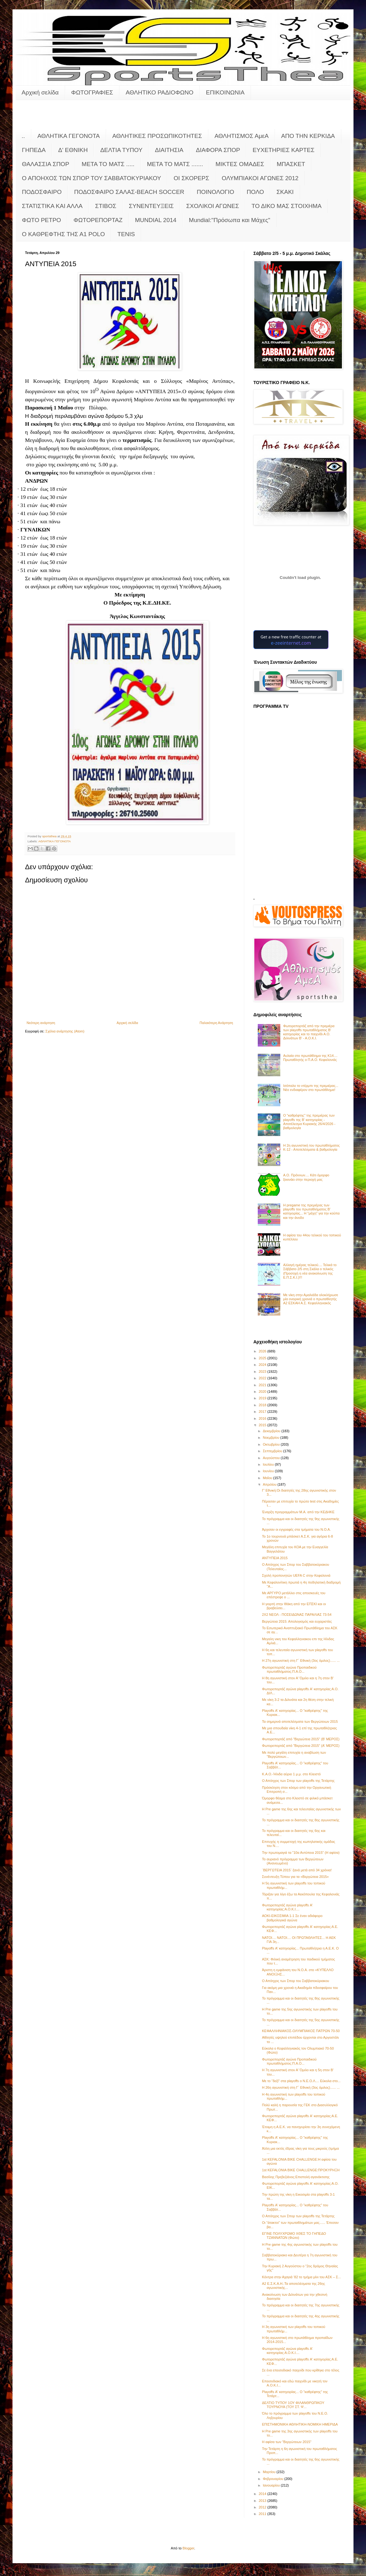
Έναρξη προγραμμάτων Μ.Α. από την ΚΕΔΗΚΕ (298, 1512)
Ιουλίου (269, 1464)
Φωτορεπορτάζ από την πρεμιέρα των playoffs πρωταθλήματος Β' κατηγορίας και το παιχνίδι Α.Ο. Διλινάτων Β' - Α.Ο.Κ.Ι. (308, 1032)
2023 (263, 1371)
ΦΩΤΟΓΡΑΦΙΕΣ (92, 92)
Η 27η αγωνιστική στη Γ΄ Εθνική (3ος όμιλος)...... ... (300, 1660)
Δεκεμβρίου (272, 1431)
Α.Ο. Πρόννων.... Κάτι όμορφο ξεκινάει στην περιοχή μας (306, 1177)
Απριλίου (270, 1484)
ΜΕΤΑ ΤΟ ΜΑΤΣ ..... (108, 164)
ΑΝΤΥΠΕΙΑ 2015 (274, 1558)
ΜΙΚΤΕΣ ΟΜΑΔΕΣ (240, 164)
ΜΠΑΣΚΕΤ (291, 164)
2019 (263, 1398)
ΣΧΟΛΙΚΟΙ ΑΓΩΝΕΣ (212, 206)
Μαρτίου (270, 2472)
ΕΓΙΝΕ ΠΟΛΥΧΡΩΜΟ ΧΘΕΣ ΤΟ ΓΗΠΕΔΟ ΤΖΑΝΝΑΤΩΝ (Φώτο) (294, 2235)
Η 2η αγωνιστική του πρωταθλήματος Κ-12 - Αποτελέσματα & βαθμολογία (311, 1147)
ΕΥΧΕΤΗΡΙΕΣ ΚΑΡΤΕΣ (283, 150)
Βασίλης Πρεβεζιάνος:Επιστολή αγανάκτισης (295, 2177)
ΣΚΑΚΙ (285, 192)
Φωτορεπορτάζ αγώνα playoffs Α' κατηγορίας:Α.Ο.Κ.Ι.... (287, 1907)
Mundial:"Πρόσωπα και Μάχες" (229, 220)
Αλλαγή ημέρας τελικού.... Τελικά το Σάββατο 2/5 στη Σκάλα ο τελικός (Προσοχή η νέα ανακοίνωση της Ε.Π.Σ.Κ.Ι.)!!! (310, 1271)
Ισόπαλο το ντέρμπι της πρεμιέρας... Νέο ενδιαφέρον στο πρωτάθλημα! (310, 1088)
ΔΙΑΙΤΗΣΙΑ (169, 150)
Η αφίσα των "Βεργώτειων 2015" (286, 2442)
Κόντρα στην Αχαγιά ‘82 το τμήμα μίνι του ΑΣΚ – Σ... (301, 2277)
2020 (263, 1391)
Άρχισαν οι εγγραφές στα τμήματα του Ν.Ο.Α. (296, 1529)
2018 (263, 1405)
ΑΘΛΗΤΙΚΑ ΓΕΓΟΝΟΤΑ (69, 136)
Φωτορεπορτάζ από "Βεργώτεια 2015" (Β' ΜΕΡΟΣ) (300, 1739)
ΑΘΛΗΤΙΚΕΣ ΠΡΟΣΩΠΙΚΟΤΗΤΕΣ (157, 136)
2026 (263, 1351)
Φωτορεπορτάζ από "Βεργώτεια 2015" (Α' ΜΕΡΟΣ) (300, 1745)
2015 (263, 1425)
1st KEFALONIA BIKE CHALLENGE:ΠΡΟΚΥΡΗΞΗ (300, 2170)
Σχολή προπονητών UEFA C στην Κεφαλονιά (296, 1575)
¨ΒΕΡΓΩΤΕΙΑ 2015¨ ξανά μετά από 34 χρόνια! (297, 1870)
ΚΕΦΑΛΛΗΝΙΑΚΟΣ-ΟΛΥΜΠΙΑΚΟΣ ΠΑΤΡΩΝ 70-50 (300, 2031)
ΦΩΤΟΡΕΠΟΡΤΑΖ (98, 220)
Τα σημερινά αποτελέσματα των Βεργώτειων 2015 (300, 1721)
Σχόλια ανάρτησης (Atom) (64, 1031)
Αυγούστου (272, 1458)
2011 (263, 2514)
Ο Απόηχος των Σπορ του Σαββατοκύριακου (295, 1981)
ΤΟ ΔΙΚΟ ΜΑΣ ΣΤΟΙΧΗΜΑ (287, 206)
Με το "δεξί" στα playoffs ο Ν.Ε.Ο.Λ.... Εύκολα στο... (301, 2081)
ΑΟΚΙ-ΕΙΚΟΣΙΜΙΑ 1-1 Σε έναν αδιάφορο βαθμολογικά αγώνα (292, 1918)
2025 (263, 1358)
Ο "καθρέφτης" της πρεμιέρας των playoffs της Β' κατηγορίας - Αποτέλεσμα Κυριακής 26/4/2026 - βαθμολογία (309, 1121)
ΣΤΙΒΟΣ (105, 206)
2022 (263, 1378)
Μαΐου (268, 1478)
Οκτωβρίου (272, 1444)
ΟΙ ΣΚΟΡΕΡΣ (191, 178)
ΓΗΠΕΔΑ (34, 150)
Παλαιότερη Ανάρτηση (216, 1023)
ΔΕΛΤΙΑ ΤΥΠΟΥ (121, 150)
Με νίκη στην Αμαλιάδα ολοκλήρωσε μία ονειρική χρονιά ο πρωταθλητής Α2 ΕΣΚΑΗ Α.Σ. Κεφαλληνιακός (310, 1299)
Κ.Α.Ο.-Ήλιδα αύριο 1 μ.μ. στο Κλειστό (291, 1774)
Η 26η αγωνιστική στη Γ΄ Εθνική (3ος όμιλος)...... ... (300, 2087)
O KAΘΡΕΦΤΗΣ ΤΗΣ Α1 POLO (63, 234)
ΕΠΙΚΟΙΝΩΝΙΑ (225, 92)
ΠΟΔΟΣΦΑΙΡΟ (42, 192)
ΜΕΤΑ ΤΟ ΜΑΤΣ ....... (175, 164)
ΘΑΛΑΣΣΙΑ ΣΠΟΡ (45, 164)
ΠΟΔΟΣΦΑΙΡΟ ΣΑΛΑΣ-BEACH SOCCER (129, 192)
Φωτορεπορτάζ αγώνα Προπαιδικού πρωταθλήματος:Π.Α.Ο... (289, 1669)
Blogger (188, 2548)
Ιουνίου (269, 1471)
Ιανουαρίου (272, 2485)
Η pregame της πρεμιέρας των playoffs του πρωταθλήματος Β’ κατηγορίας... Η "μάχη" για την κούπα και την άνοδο (311, 1211)
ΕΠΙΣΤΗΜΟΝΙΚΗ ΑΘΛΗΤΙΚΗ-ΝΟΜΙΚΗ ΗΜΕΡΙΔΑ (300, 2424)
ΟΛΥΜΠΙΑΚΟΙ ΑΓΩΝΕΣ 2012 (260, 178)
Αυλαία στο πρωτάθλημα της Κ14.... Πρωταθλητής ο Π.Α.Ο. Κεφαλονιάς (310, 1058)
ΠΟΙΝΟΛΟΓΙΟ (215, 192)
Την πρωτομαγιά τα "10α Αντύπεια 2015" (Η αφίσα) (300, 1852)
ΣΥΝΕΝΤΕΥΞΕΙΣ (151, 206)
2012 (263, 2507)
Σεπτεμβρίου (273, 1451)
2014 (263, 2494)
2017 (263, 1411)
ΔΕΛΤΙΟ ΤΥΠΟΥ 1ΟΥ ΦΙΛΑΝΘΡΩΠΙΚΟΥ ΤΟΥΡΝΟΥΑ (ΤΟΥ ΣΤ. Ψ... (293, 2405)
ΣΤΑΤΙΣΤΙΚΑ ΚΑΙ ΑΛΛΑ (52, 206)
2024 (263, 1365)
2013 (263, 2500)
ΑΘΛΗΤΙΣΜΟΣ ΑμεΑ (242, 136)
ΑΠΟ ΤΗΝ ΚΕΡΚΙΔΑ (308, 136)
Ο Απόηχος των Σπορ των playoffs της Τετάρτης (298, 1780)
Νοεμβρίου (271, 1437)
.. (23, 136)
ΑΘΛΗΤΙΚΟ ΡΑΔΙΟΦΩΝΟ (160, 92)
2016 (263, 1418)
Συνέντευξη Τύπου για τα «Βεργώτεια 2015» (295, 1877)
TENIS (126, 234)
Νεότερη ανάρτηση (41, 1023)
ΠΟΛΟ (255, 192)
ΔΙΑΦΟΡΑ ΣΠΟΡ (218, 150)
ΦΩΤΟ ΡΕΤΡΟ (41, 220)
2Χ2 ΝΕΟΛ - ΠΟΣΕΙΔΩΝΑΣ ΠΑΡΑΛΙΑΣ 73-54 (296, 1614)
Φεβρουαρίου (273, 2479)
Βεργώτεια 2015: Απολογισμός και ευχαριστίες (297, 1621)
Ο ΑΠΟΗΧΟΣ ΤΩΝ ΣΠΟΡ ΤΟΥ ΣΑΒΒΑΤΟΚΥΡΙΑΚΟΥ (91, 178)
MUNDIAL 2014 (155, 220)
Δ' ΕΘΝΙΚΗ (73, 150)
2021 (263, 1385)
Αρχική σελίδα (40, 92)
